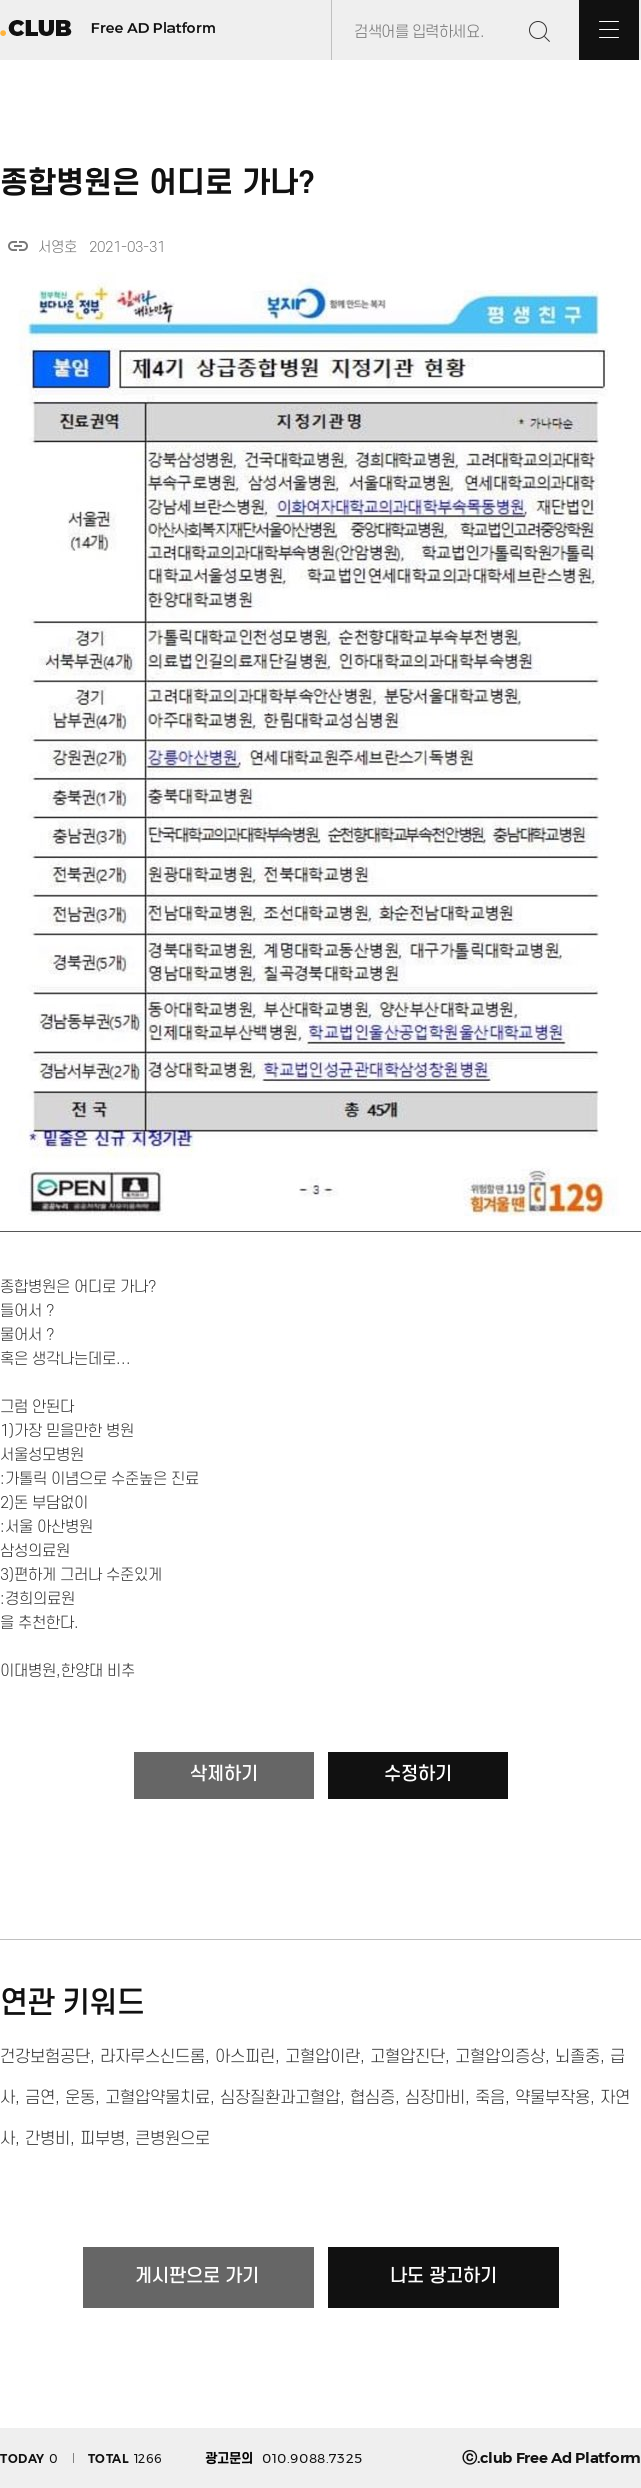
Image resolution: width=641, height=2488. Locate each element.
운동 (80, 2098)
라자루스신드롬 (152, 2057)
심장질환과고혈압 (280, 2098)
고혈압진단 (407, 2057)
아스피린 (245, 2057)
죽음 (490, 2098)
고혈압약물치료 (157, 2098)
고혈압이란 (322, 2057)
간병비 (47, 2139)
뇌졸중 (577, 2057)
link (18, 246)
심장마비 (435, 2098)
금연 (40, 2098)
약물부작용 (552, 2098)
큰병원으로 (172, 2139)
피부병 (102, 2139)
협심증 (372, 2098)
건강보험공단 (45, 2057)
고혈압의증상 (500, 2057)
